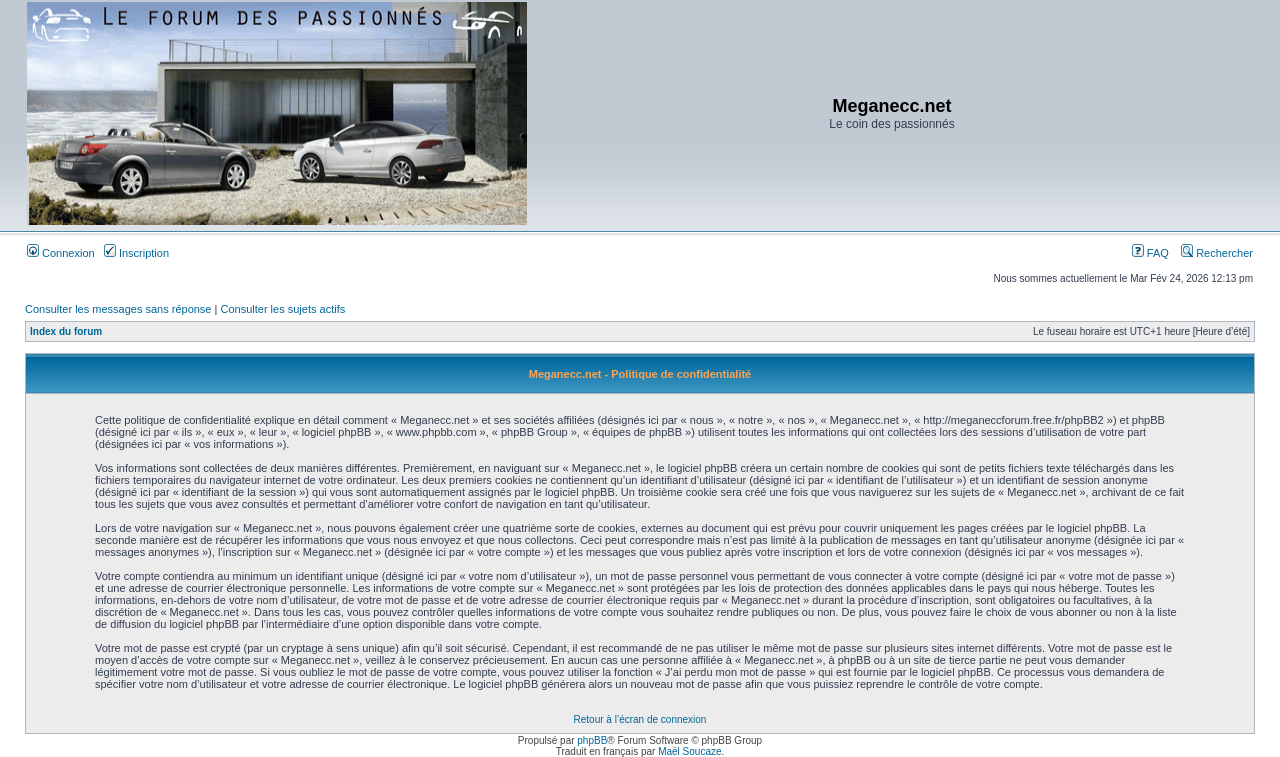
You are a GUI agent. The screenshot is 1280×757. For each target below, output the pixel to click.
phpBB (592, 740)
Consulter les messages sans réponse (118, 309)
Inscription (136, 253)
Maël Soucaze (689, 751)
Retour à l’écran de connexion (640, 719)
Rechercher (1217, 253)
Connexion (61, 253)
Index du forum (66, 331)
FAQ (1150, 253)
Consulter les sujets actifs (282, 309)
